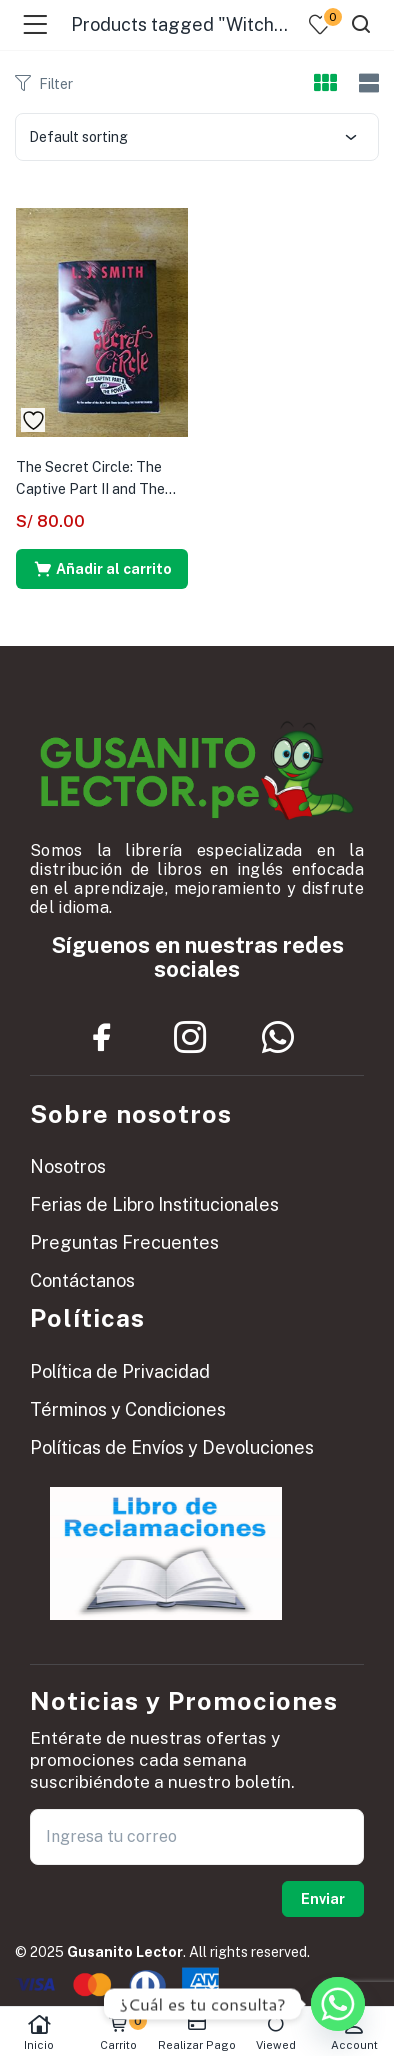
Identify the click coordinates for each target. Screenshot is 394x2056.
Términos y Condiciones (128, 1409)
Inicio (39, 2032)
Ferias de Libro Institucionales (154, 1204)
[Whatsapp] (338, 2004)
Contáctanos (82, 1280)
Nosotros (68, 1166)
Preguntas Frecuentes (124, 1242)
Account (354, 2032)
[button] (102, 569)
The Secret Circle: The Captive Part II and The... (96, 478)
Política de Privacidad (120, 1371)
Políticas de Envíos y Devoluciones (172, 1447)
